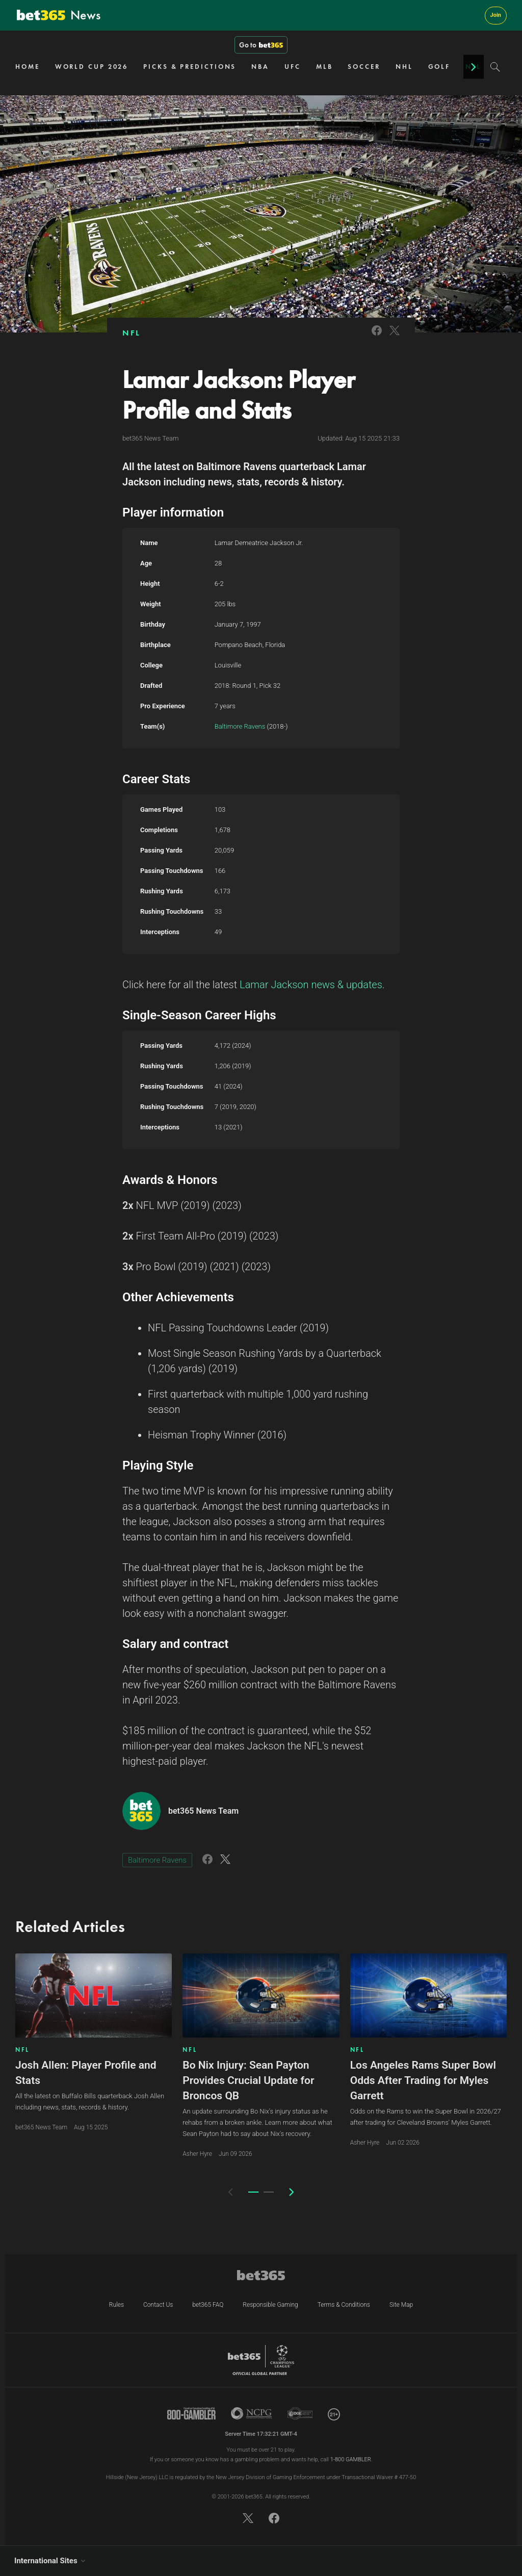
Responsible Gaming (270, 2304)
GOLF (439, 66)
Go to (261, 44)
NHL (404, 66)
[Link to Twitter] (394, 336)
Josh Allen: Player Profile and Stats (85, 2072)
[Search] (495, 66)
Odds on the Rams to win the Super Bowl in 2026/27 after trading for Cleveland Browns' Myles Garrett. (425, 2116)
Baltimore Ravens (240, 726)
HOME (27, 66)
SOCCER (364, 66)
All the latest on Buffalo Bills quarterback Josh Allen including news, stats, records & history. (89, 2101)
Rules (116, 2304)
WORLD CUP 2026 (91, 66)
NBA (260, 66)
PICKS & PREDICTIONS (189, 66)
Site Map (401, 2304)
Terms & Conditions (344, 2304)
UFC (292, 66)
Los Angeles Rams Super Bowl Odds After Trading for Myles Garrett (423, 2080)
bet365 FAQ (207, 2304)
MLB (324, 66)
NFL (131, 332)
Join (495, 15)
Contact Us (158, 2304)
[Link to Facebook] (377, 336)
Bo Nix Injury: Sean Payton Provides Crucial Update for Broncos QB (248, 2080)
